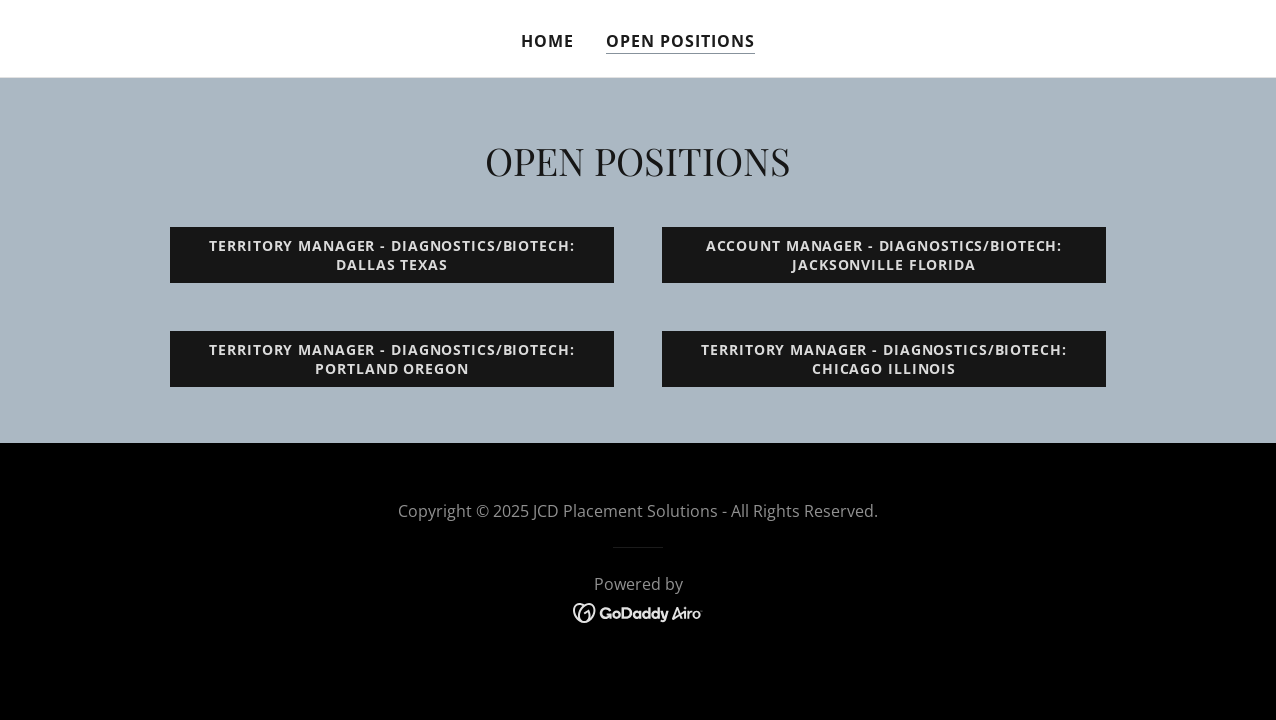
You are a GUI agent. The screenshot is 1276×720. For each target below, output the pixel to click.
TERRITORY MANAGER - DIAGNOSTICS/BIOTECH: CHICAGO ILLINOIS (883, 359)
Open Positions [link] (680, 41)
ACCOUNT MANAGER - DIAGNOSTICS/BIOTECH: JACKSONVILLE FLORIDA (884, 255)
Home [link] (547, 41)
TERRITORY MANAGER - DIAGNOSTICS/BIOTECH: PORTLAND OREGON (391, 359)
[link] (638, 611)
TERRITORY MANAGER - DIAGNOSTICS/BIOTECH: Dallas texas (391, 255)
